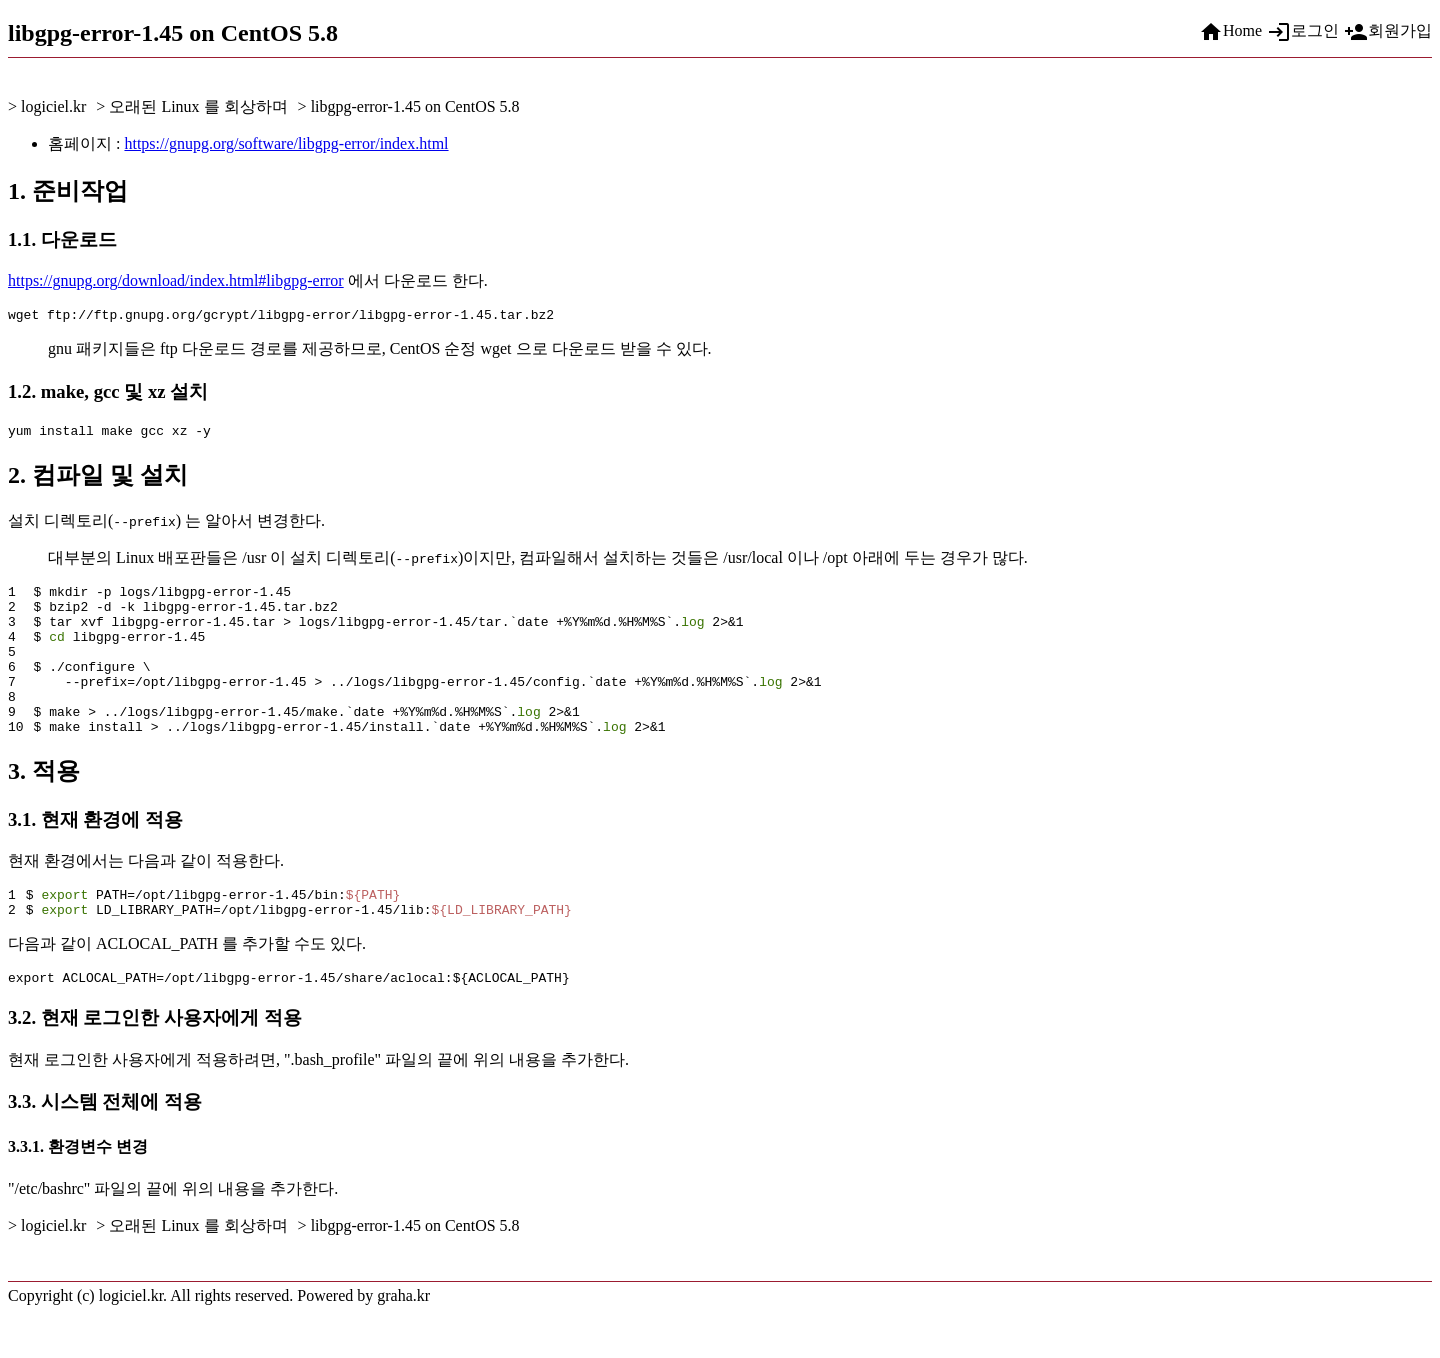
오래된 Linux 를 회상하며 (198, 106)
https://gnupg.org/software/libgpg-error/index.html (286, 143)
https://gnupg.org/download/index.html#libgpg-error (176, 280)
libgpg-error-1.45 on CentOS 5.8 (415, 106)
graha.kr (403, 1340)
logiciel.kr (53, 106)
